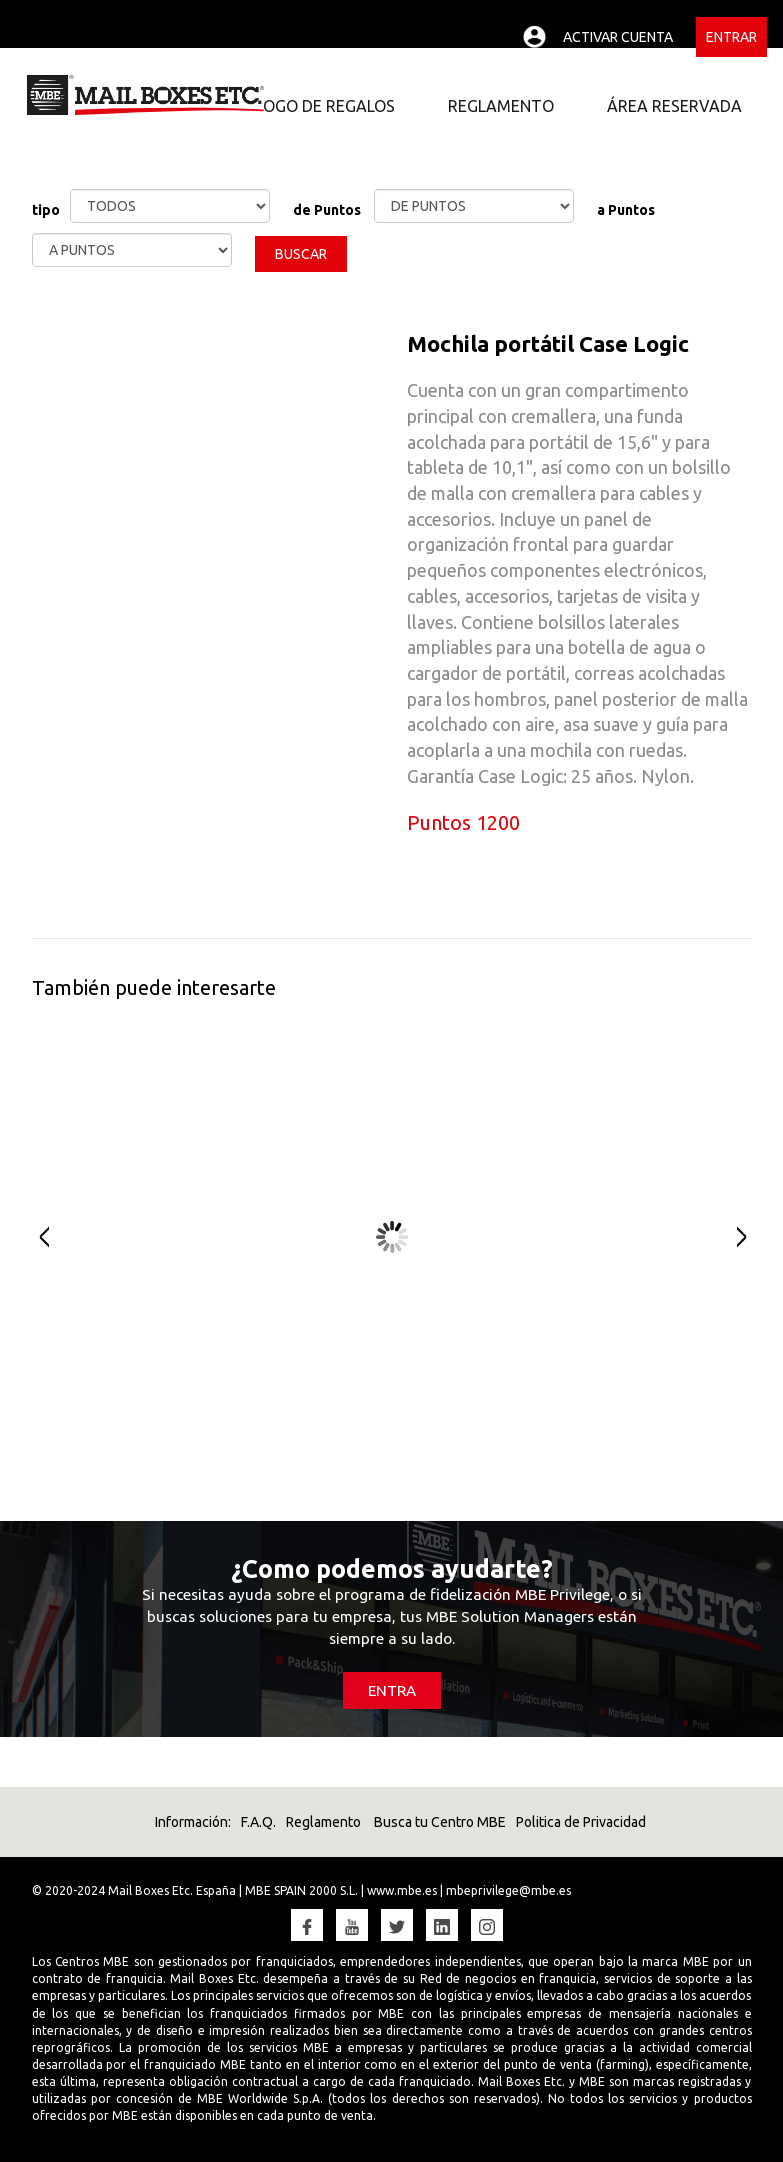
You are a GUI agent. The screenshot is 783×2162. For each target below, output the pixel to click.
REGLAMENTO (501, 106)
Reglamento (323, 1822)
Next (749, 1237)
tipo (46, 210)
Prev (34, 1237)
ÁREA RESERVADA (674, 106)
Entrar (731, 37)
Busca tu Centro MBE (438, 1822)
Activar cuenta (618, 37)
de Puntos (327, 210)
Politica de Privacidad (581, 1822)
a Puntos (626, 210)
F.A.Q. (258, 1822)
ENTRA (392, 1690)
